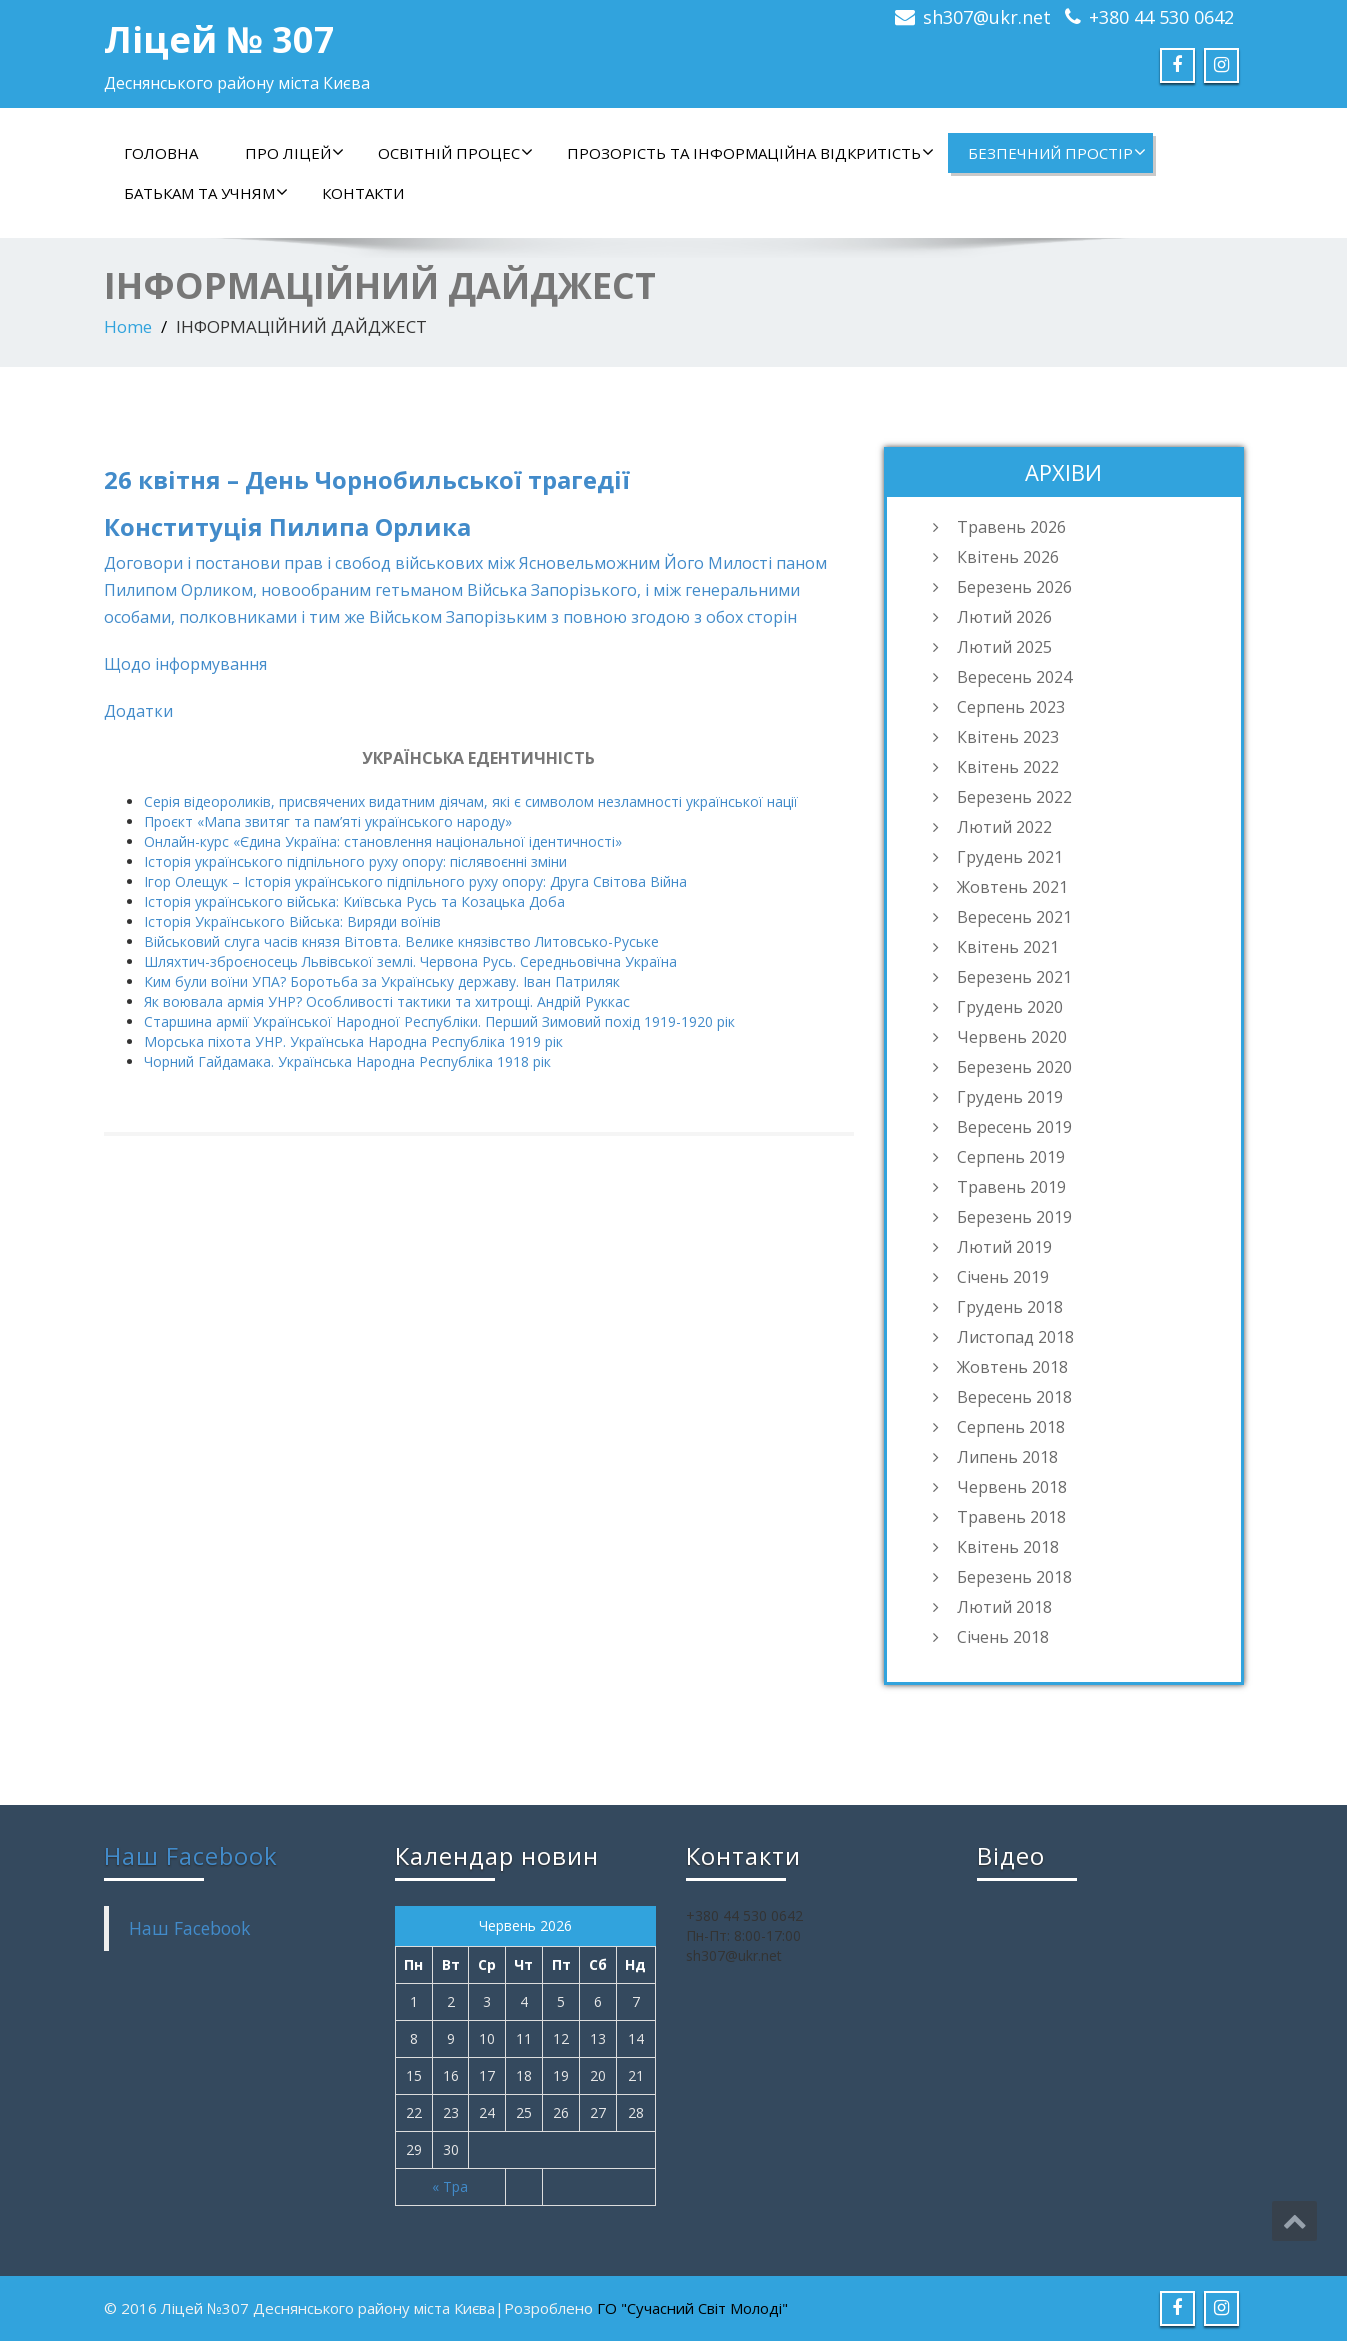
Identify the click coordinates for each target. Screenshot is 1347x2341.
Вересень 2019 (1014, 1127)
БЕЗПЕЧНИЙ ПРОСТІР (1057, 153)
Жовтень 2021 (1012, 887)
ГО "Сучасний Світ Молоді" (692, 2308)
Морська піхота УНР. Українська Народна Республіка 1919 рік (353, 1041)
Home (128, 326)
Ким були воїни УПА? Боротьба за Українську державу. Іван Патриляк (382, 981)
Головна (161, 153)
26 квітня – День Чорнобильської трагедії (367, 479)
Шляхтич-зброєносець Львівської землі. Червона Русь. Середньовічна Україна (410, 961)
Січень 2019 (1003, 1277)
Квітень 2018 (1008, 1547)
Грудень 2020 (1010, 1007)
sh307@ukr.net (987, 17)
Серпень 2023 (1011, 707)
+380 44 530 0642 (1161, 17)
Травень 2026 (1011, 527)
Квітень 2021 (1008, 947)
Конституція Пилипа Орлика (287, 526)
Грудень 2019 (1010, 1097)
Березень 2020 (1014, 1067)
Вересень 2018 (1014, 1397)
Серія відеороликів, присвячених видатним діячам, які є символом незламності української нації (471, 801)
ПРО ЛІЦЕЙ (294, 153)
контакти (363, 193)
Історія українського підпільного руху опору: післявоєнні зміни (355, 861)
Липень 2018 (1007, 1457)
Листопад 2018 (1015, 1337)
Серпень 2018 (1011, 1427)
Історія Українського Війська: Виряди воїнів (292, 921)
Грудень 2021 (1010, 857)
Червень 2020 (1012, 1037)
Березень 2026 (1014, 587)
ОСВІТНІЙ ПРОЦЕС (455, 153)
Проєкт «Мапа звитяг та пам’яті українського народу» (328, 821)
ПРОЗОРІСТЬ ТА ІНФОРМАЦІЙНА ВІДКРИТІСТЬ (750, 153)
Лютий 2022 (1004, 827)
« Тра (450, 2186)
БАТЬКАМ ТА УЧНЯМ (206, 193)
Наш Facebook (191, 1855)
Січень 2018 (1003, 1637)
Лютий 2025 (1004, 647)
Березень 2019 (1014, 1217)
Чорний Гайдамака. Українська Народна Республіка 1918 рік (347, 1061)
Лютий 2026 (1004, 617)
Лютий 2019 (1004, 1247)
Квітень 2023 (1008, 737)
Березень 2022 (1014, 797)
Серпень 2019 (1011, 1157)
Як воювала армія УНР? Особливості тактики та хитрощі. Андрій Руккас (387, 1001)
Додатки (138, 711)
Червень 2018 (1012, 1487)
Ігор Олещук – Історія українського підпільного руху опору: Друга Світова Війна (415, 881)
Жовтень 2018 (1012, 1367)
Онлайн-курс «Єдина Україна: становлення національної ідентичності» (383, 841)
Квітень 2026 (1008, 557)
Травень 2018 (1011, 1517)
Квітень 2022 (1008, 767)
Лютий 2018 (1004, 1607)
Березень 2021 (1014, 977)
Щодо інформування (185, 664)
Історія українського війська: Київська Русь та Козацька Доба (354, 901)
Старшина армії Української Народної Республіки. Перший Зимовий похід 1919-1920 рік (439, 1021)
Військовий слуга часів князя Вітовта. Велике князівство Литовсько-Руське (401, 941)
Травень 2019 (1011, 1187)
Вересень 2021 (1014, 917)
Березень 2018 (1014, 1577)
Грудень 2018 (1010, 1307)
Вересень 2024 (1014, 677)
